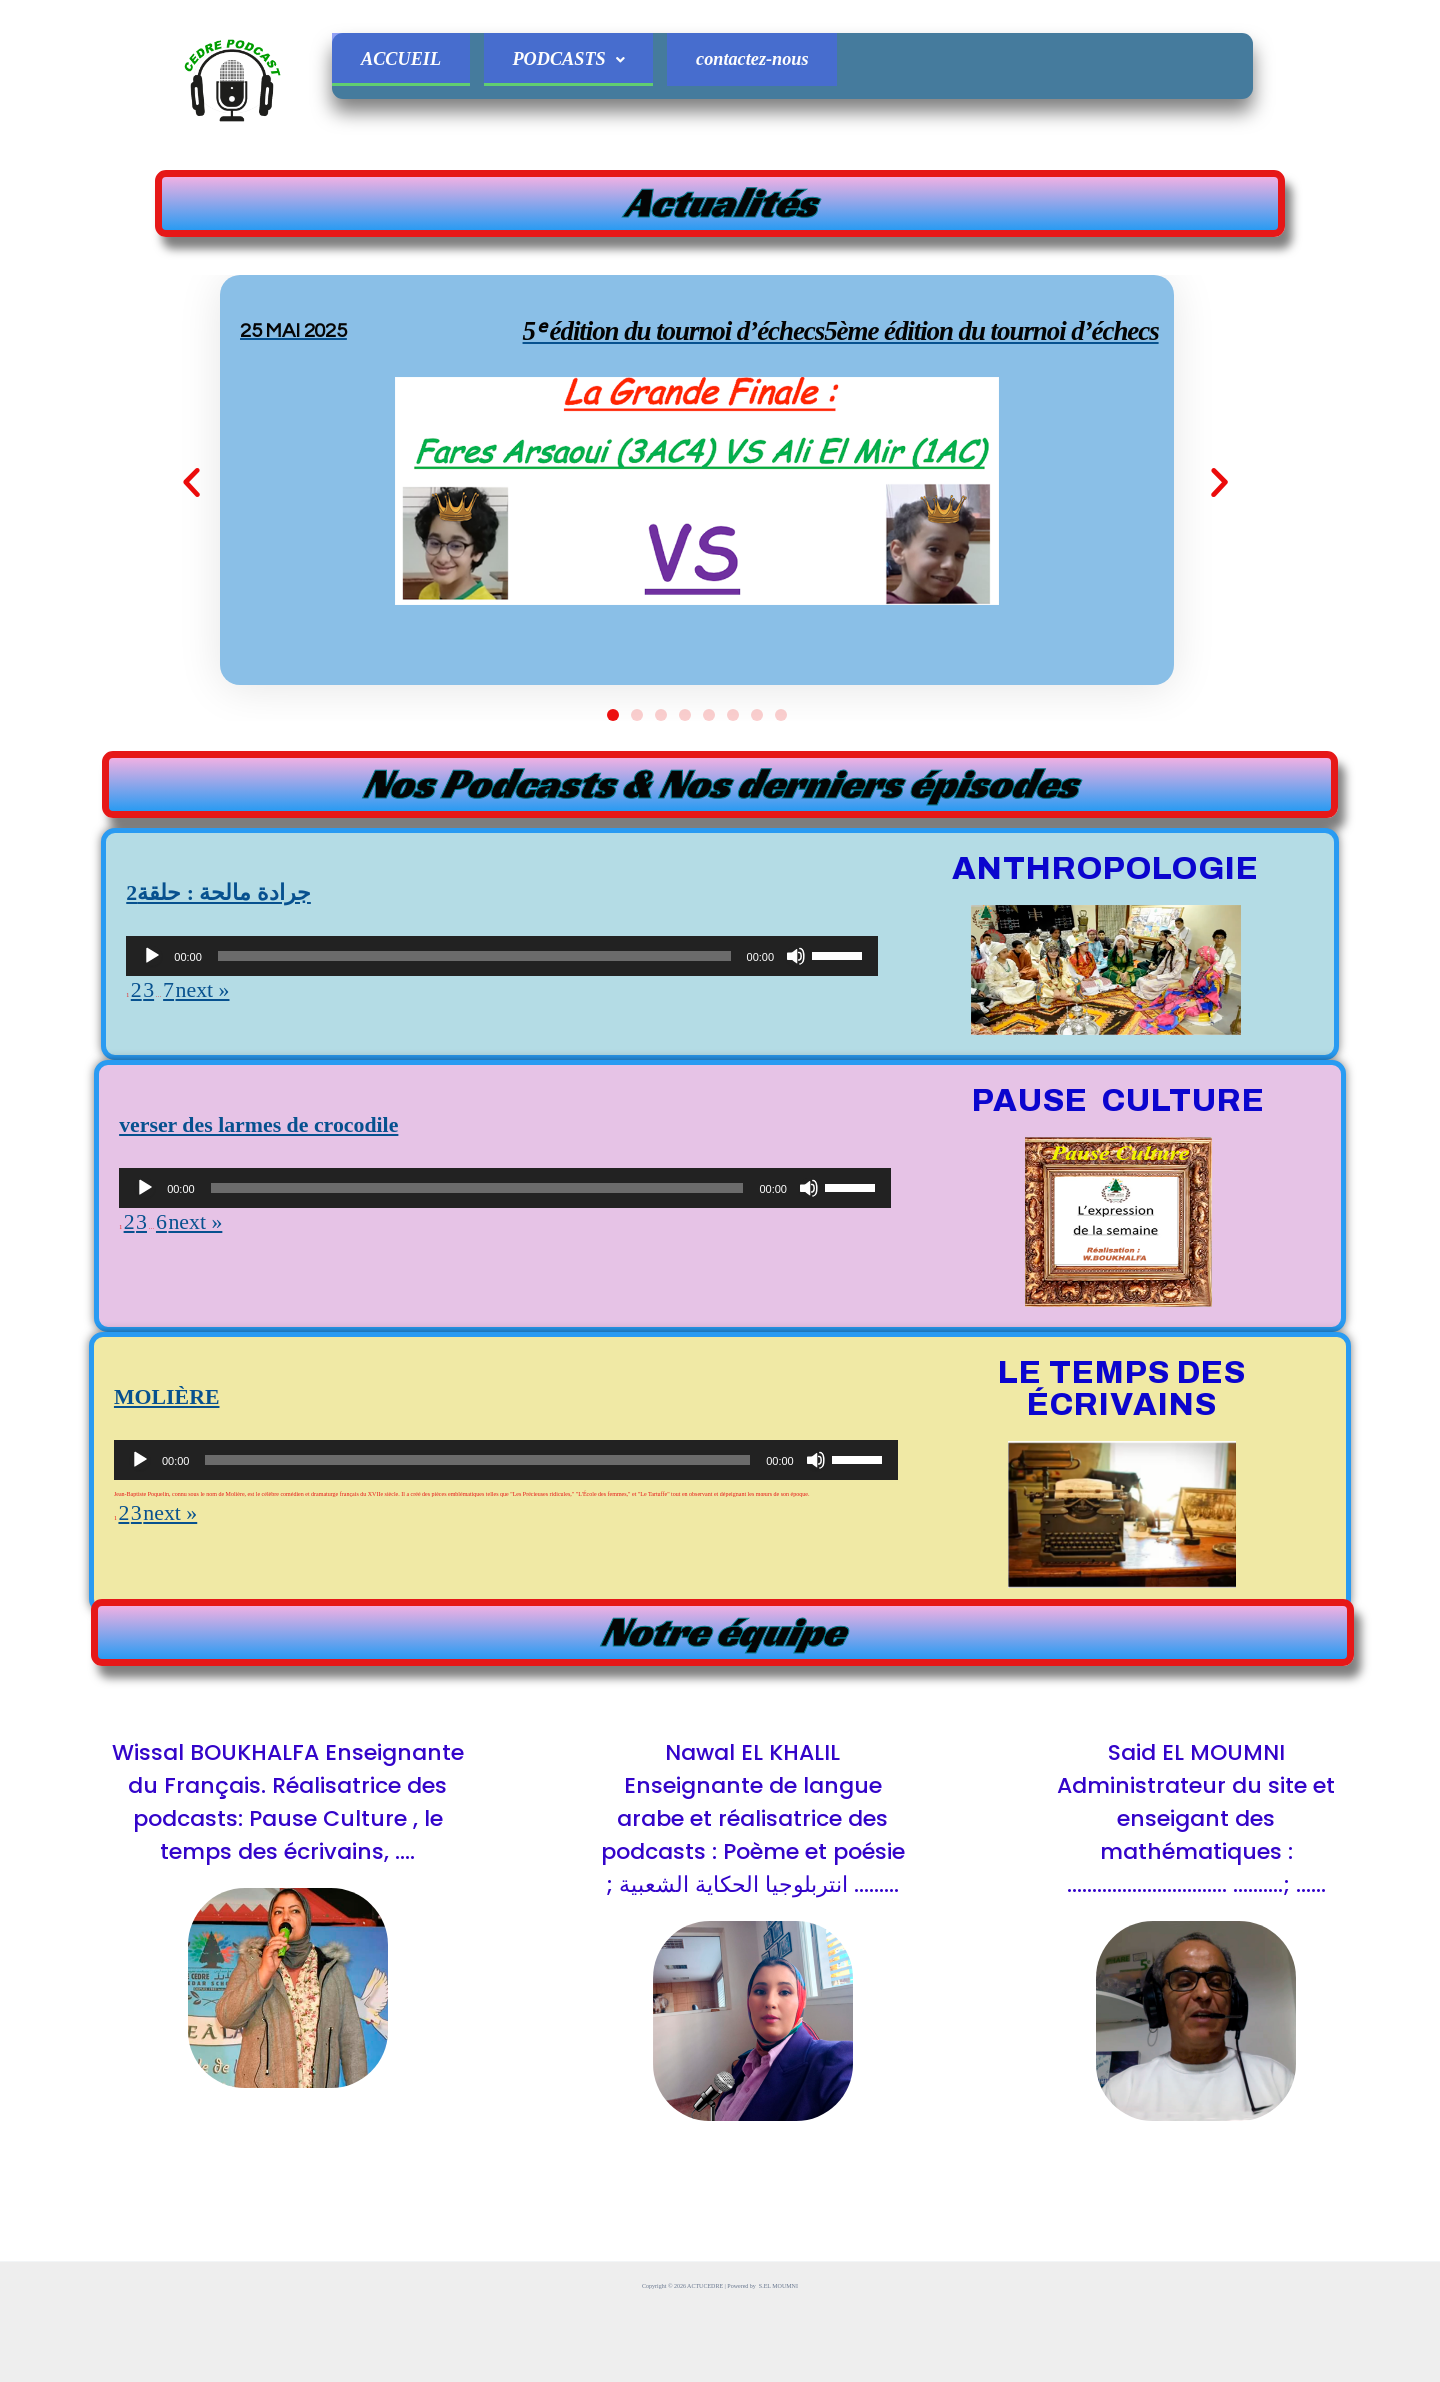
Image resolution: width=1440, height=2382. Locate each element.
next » (225, 1115)
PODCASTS (587, 64)
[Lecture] (152, 1081)
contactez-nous (785, 64)
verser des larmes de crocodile (311, 1241)
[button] (264, 543)
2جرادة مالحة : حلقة (251, 1009)
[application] (502, 1081)
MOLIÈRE (186, 1513)
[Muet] (796, 1081)
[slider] (474, 1081)
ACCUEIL (407, 64)
